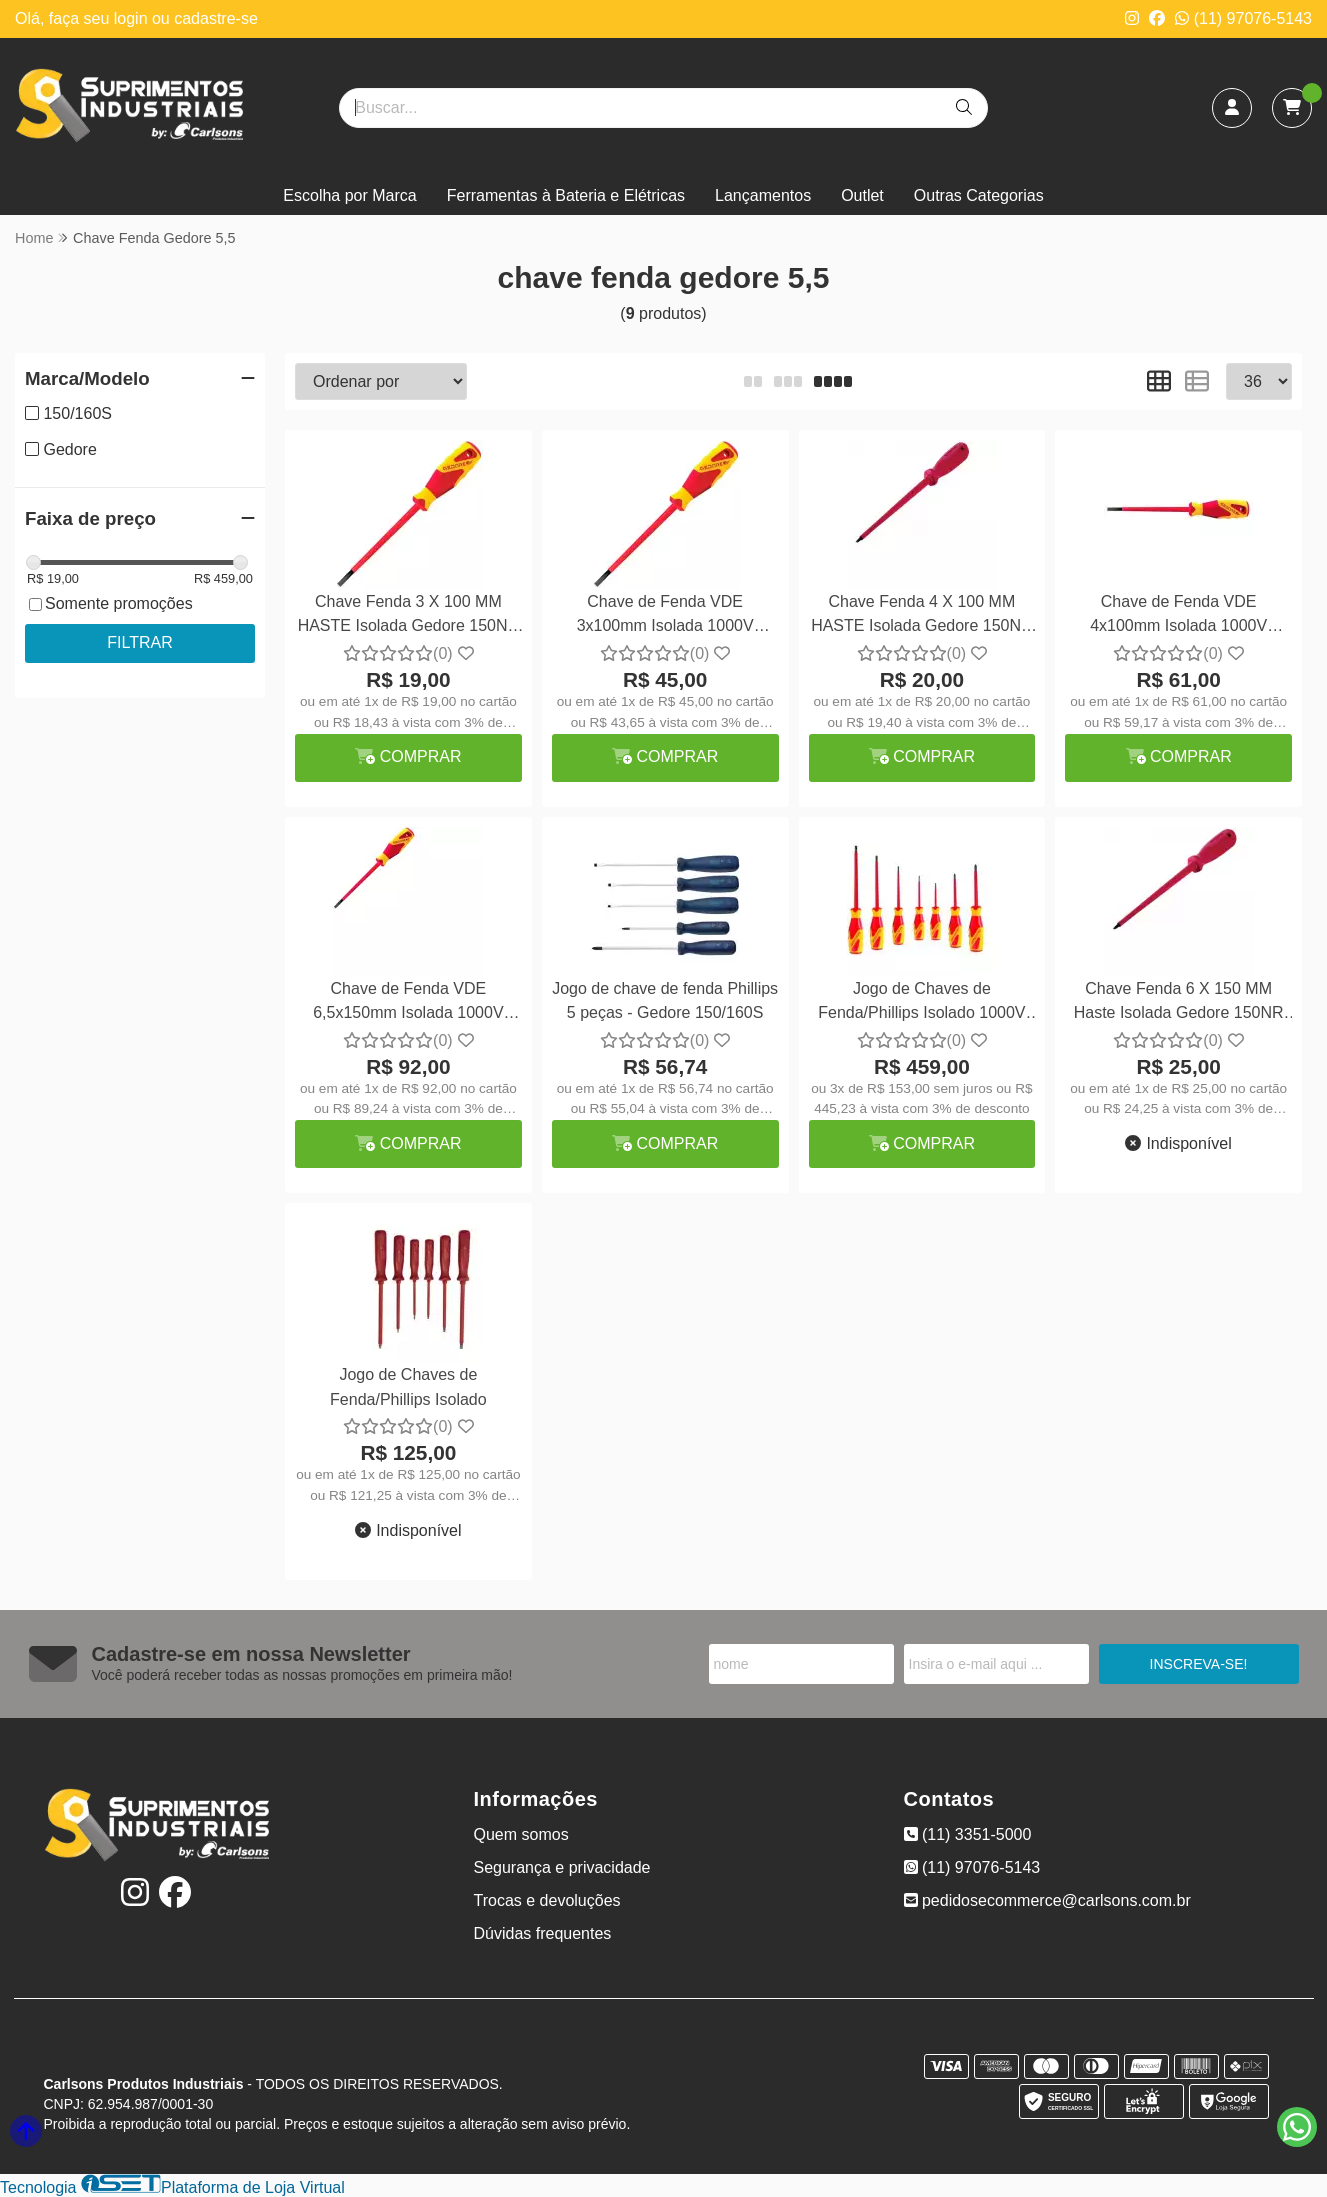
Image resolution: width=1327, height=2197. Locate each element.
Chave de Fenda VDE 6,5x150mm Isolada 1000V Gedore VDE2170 (408, 1003)
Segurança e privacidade (562, 1867)
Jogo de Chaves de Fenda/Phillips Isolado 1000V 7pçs (921, 1003)
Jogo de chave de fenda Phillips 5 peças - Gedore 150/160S (665, 1000)
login (133, 18)
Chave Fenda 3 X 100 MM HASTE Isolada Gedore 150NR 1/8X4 (408, 616)
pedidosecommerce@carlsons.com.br (1047, 1900)
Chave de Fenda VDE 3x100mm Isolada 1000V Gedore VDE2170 (665, 616)
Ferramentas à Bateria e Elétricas (566, 195)
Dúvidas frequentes (543, 1933)
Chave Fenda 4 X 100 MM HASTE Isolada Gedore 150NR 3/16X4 (921, 616)
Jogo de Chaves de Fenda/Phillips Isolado (408, 1386)
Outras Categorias (979, 195)
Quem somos (521, 1834)
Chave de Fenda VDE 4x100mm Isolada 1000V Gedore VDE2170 (1178, 616)
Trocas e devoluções (547, 1900)
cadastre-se (216, 18)
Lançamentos (763, 195)
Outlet (862, 195)
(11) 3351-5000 (968, 1834)
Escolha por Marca (349, 195)
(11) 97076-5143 (1243, 18)
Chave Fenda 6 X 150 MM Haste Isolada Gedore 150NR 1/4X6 (1179, 1003)
